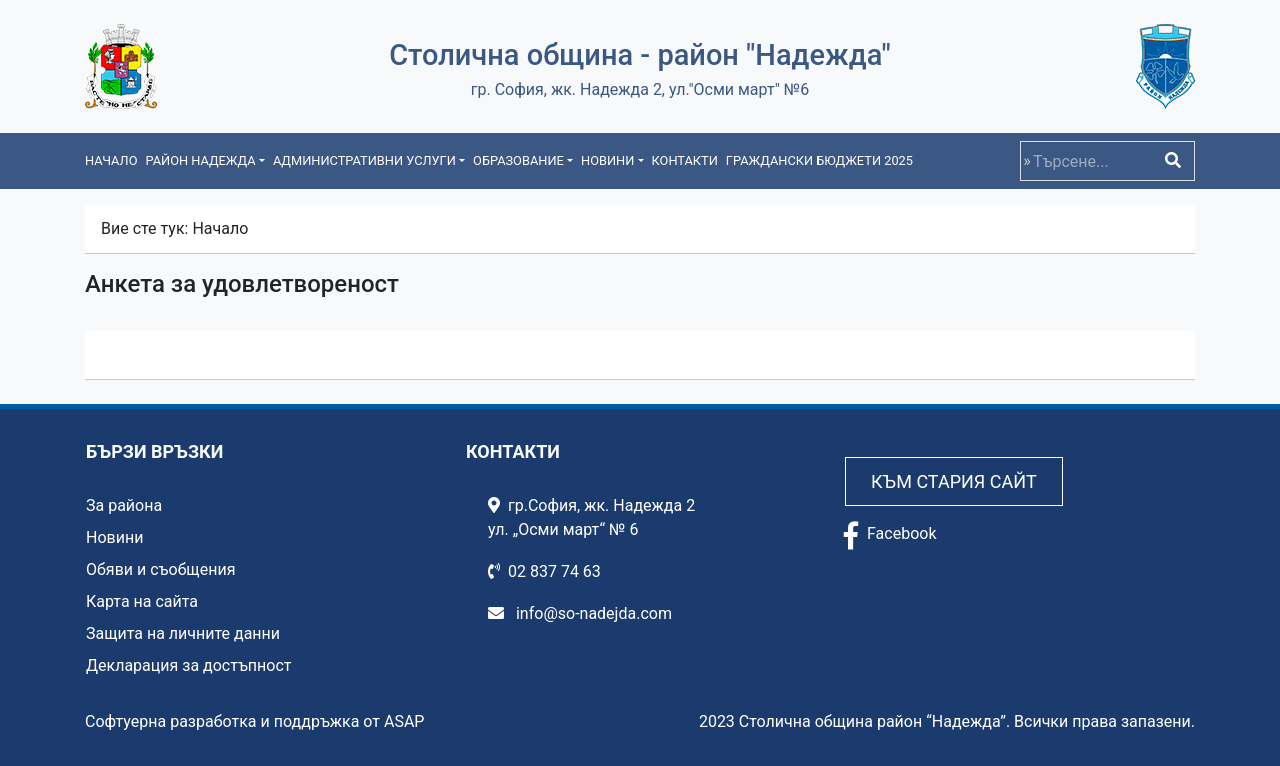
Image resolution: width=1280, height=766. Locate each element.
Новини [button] (607, 160)
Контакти (685, 160)
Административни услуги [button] (364, 160)
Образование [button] (518, 160)
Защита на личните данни (183, 633)
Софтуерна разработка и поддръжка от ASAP (254, 721)
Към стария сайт (954, 481)
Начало (111, 160)
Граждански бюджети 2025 (819, 160)
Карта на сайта (142, 601)
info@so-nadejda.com (580, 613)
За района (124, 505)
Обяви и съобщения (160, 569)
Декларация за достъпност (189, 665)
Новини (114, 537)
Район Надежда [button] (200, 160)
